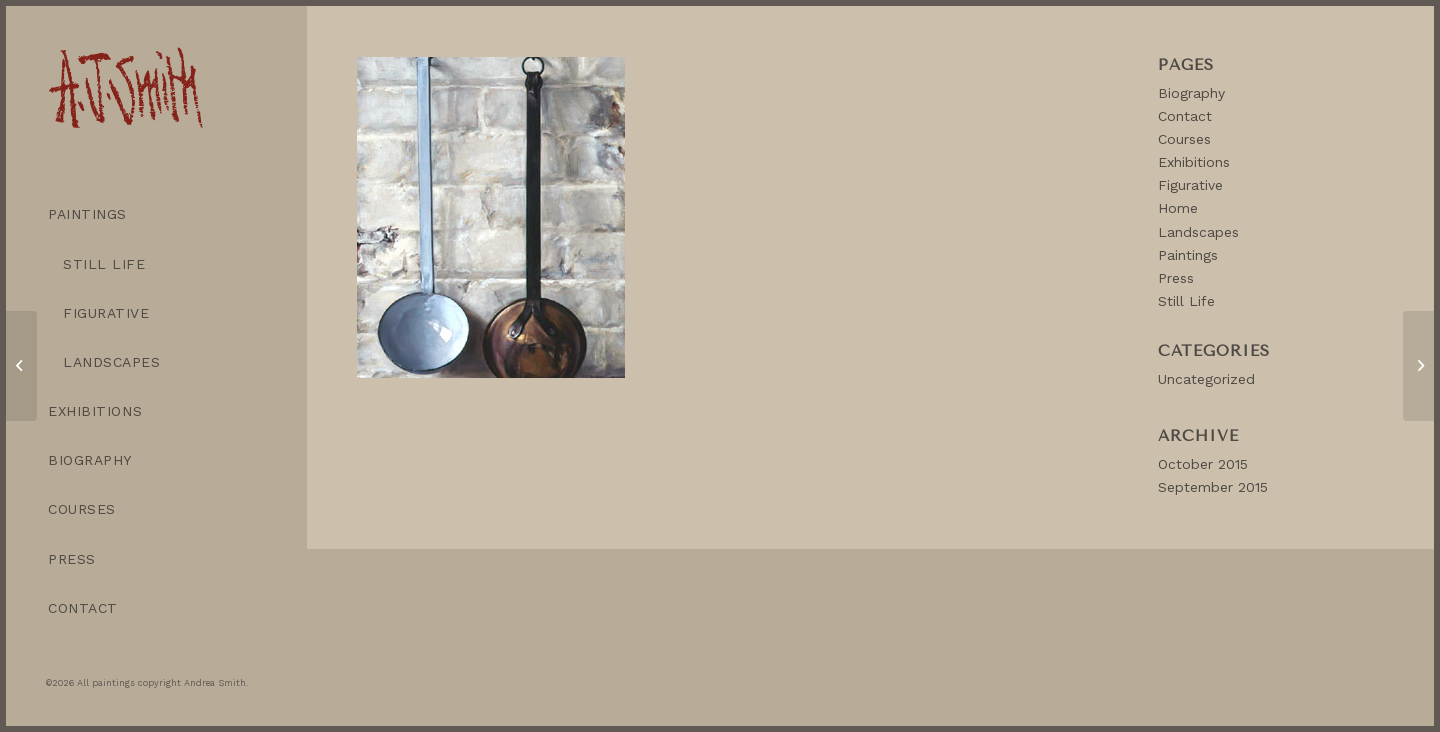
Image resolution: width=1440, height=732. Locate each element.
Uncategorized (1206, 379)
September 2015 (1213, 487)
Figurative (1190, 185)
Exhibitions (1194, 162)
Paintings (1188, 255)
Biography (1191, 93)
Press (1176, 278)
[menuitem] (156, 214)
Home (1178, 208)
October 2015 (1203, 464)
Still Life (1186, 301)
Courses (1184, 139)
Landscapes (1198, 232)
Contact (1185, 116)
